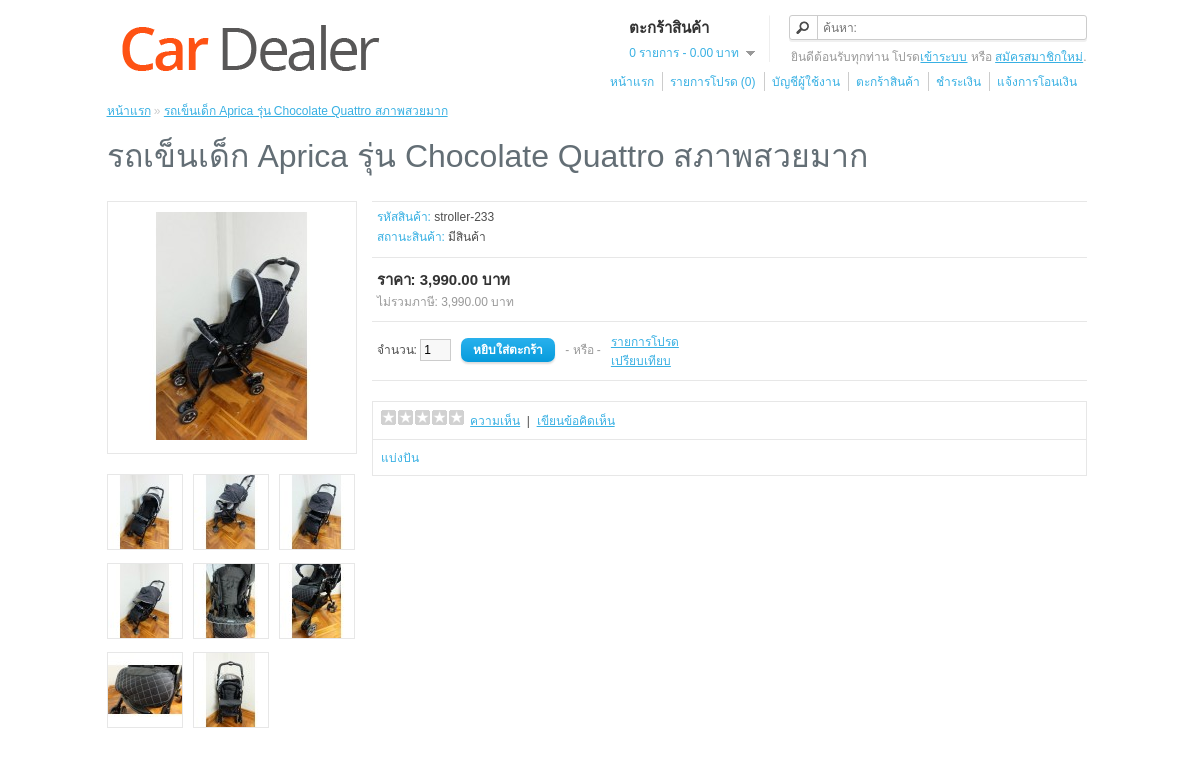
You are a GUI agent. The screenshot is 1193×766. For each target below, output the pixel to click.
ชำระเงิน (958, 82)
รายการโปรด (645, 342)
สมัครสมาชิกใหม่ (1039, 57)
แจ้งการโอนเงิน (1037, 82)
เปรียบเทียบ (641, 361)
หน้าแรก (632, 82)
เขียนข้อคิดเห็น (576, 421)
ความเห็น (495, 421)
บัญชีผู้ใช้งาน (806, 82)
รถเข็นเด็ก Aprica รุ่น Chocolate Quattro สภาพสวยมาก (306, 111)
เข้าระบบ (943, 57)
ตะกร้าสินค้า (888, 82)
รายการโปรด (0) (713, 82)
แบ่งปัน (400, 458)
